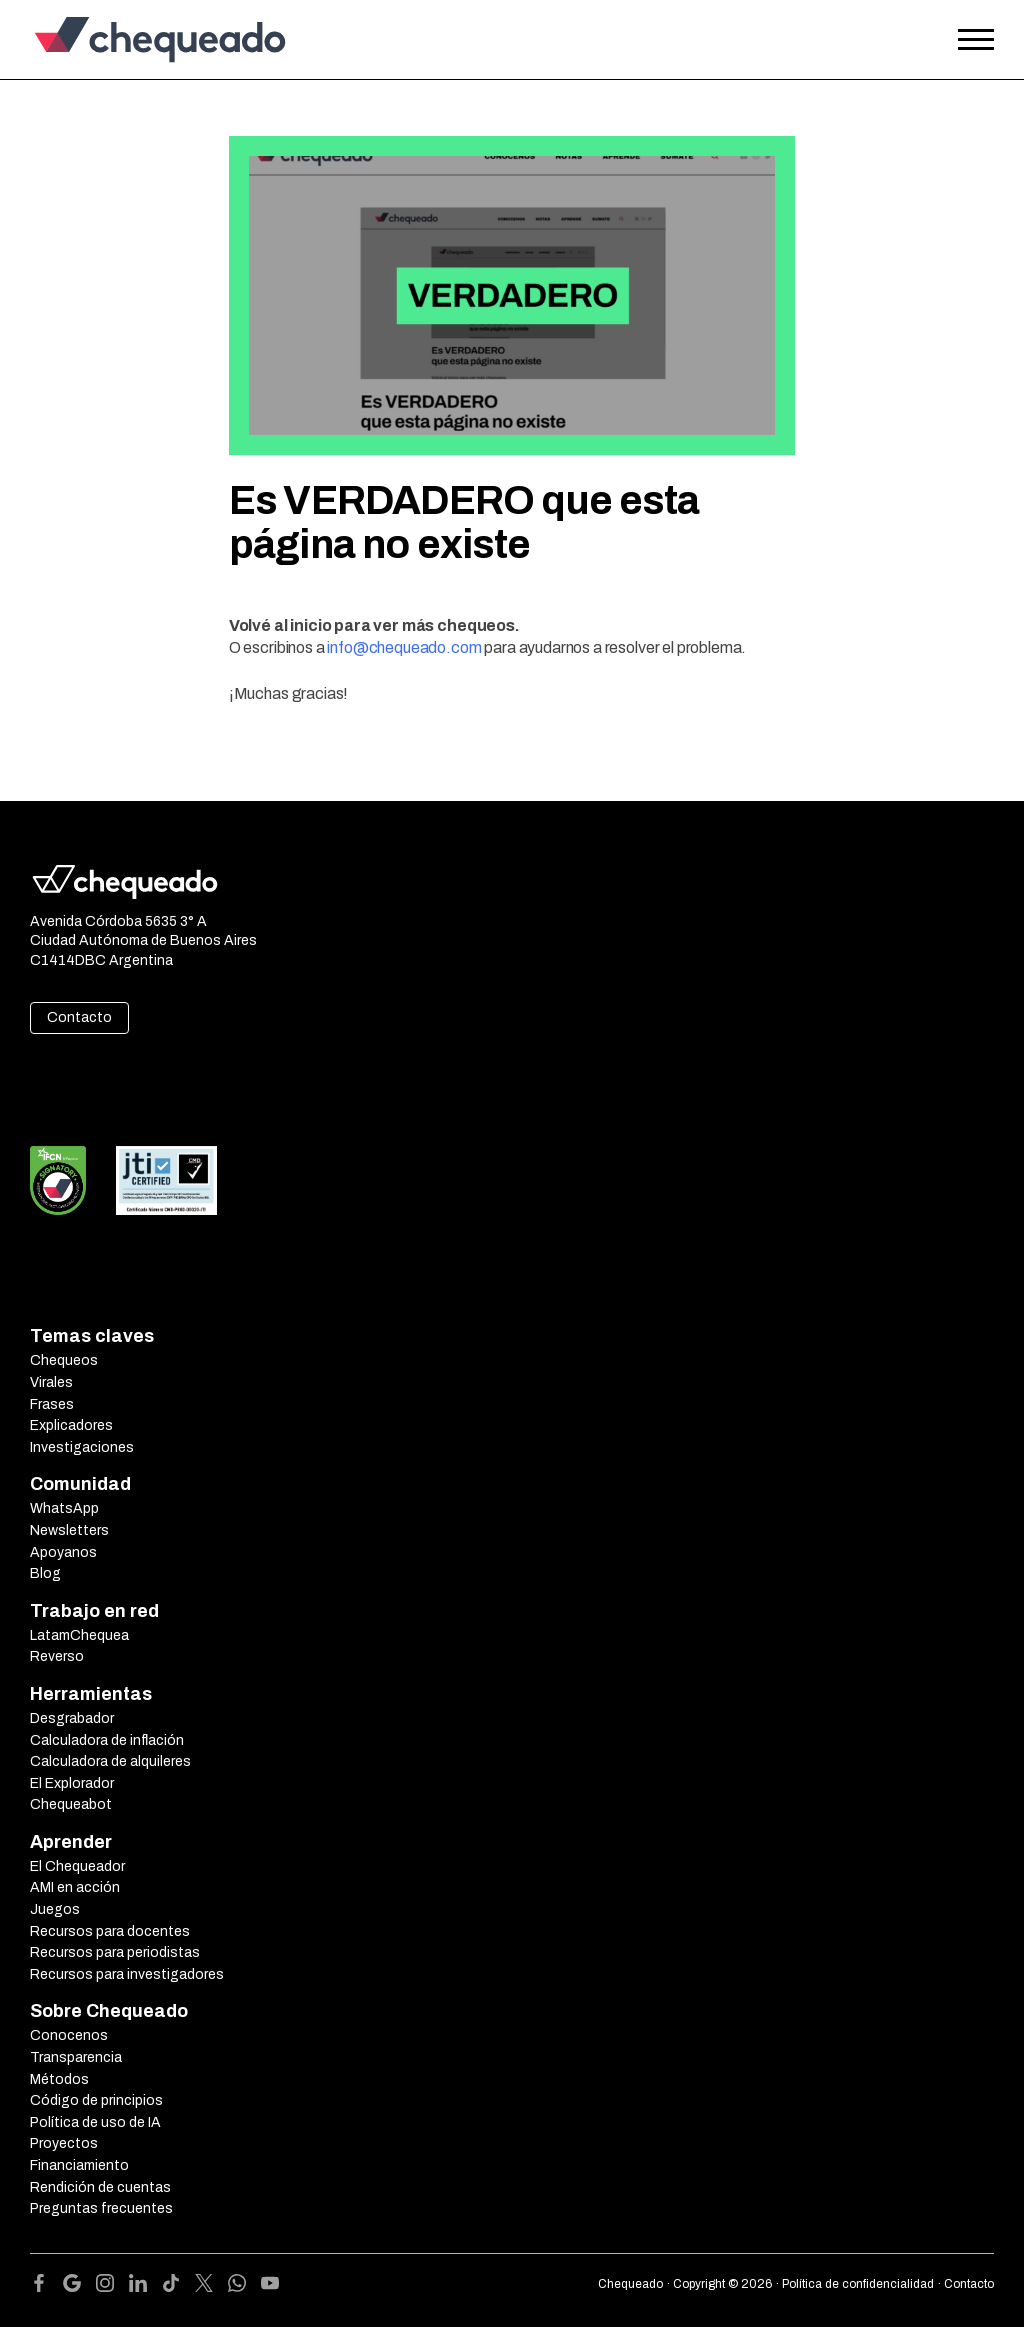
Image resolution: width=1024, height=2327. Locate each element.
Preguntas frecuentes (101, 2208)
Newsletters (69, 1530)
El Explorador (72, 1783)
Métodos (59, 2079)
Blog (45, 1573)
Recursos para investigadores (127, 1974)
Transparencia (76, 2057)
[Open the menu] (976, 40)
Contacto (79, 1017)
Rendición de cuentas (100, 2187)
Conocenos (69, 2035)
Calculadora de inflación (107, 1740)
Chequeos (64, 1360)
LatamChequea (79, 1635)
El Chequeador (77, 1866)
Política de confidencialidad (858, 2284)
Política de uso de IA (95, 2122)
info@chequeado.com (404, 647)
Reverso (57, 1656)
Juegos (55, 1909)
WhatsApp (64, 1508)
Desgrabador (72, 1718)
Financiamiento (79, 2165)
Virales (51, 1382)
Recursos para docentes (110, 1931)
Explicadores (71, 1425)
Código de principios (96, 2100)
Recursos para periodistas (115, 1952)
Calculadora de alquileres (110, 1761)
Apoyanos (63, 1552)
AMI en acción (75, 1887)
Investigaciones (82, 1447)
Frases (52, 1404)
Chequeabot (71, 1804)
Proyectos (64, 2143)
